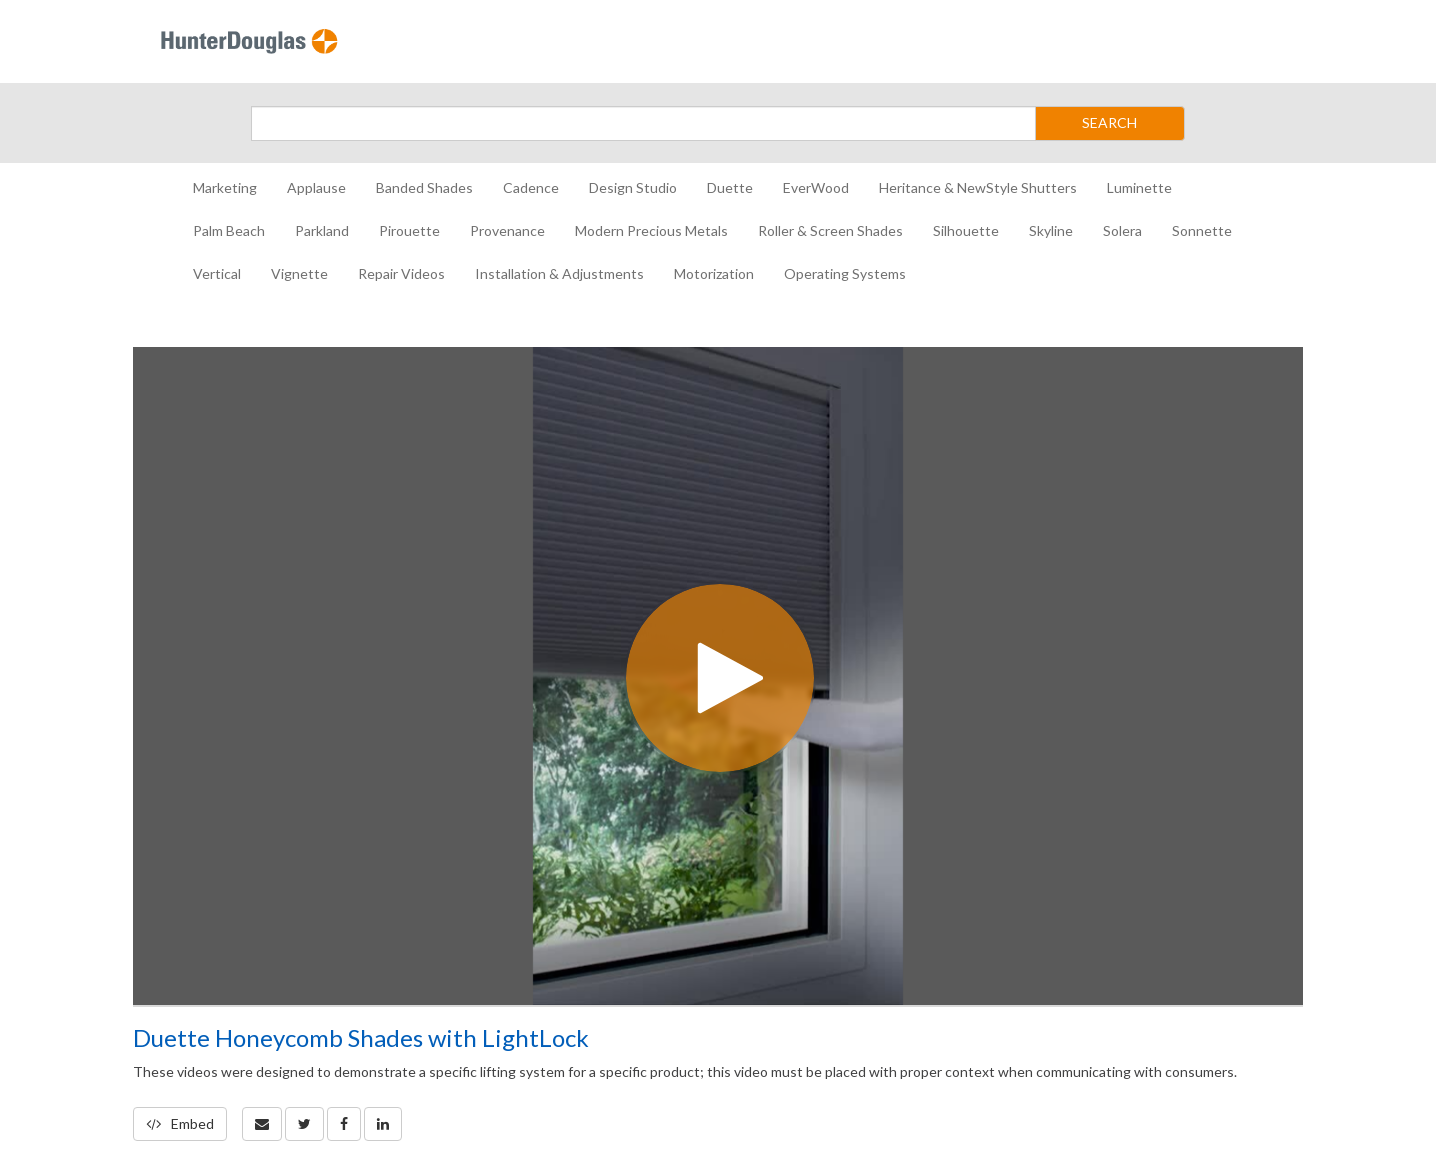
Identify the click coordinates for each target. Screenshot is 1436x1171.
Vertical (217, 273)
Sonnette (1202, 230)
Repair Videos (401, 273)
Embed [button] (180, 1123)
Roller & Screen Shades (830, 230)
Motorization (714, 273)
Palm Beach (229, 230)
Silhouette (966, 230)
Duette (730, 187)
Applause (316, 187)
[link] (304, 1124)
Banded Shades (424, 187)
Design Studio (633, 187)
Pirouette (409, 230)
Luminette (1139, 187)
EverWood (816, 187)
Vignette (299, 273)
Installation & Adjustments (559, 273)
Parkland (322, 230)
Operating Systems (845, 273)
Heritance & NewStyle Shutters (978, 187)
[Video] (718, 676)
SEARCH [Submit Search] (1109, 122)
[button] (262, 1124)
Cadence (531, 187)
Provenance (507, 230)
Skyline (1051, 230)
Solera (1122, 230)
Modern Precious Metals (651, 230)
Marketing (225, 187)
